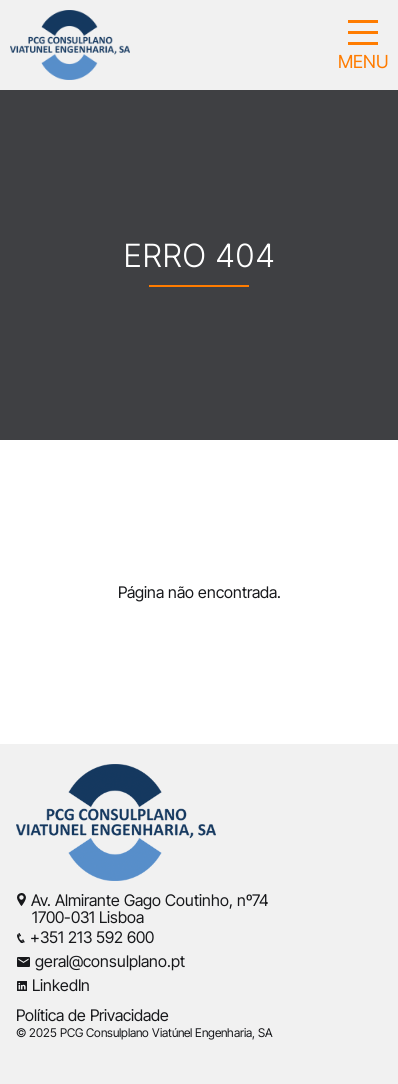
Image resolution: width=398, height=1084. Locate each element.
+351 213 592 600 (92, 937)
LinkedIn (61, 985)
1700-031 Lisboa (80, 917)
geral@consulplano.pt (110, 961)
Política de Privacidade (92, 1015)
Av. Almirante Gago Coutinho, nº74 (150, 900)
